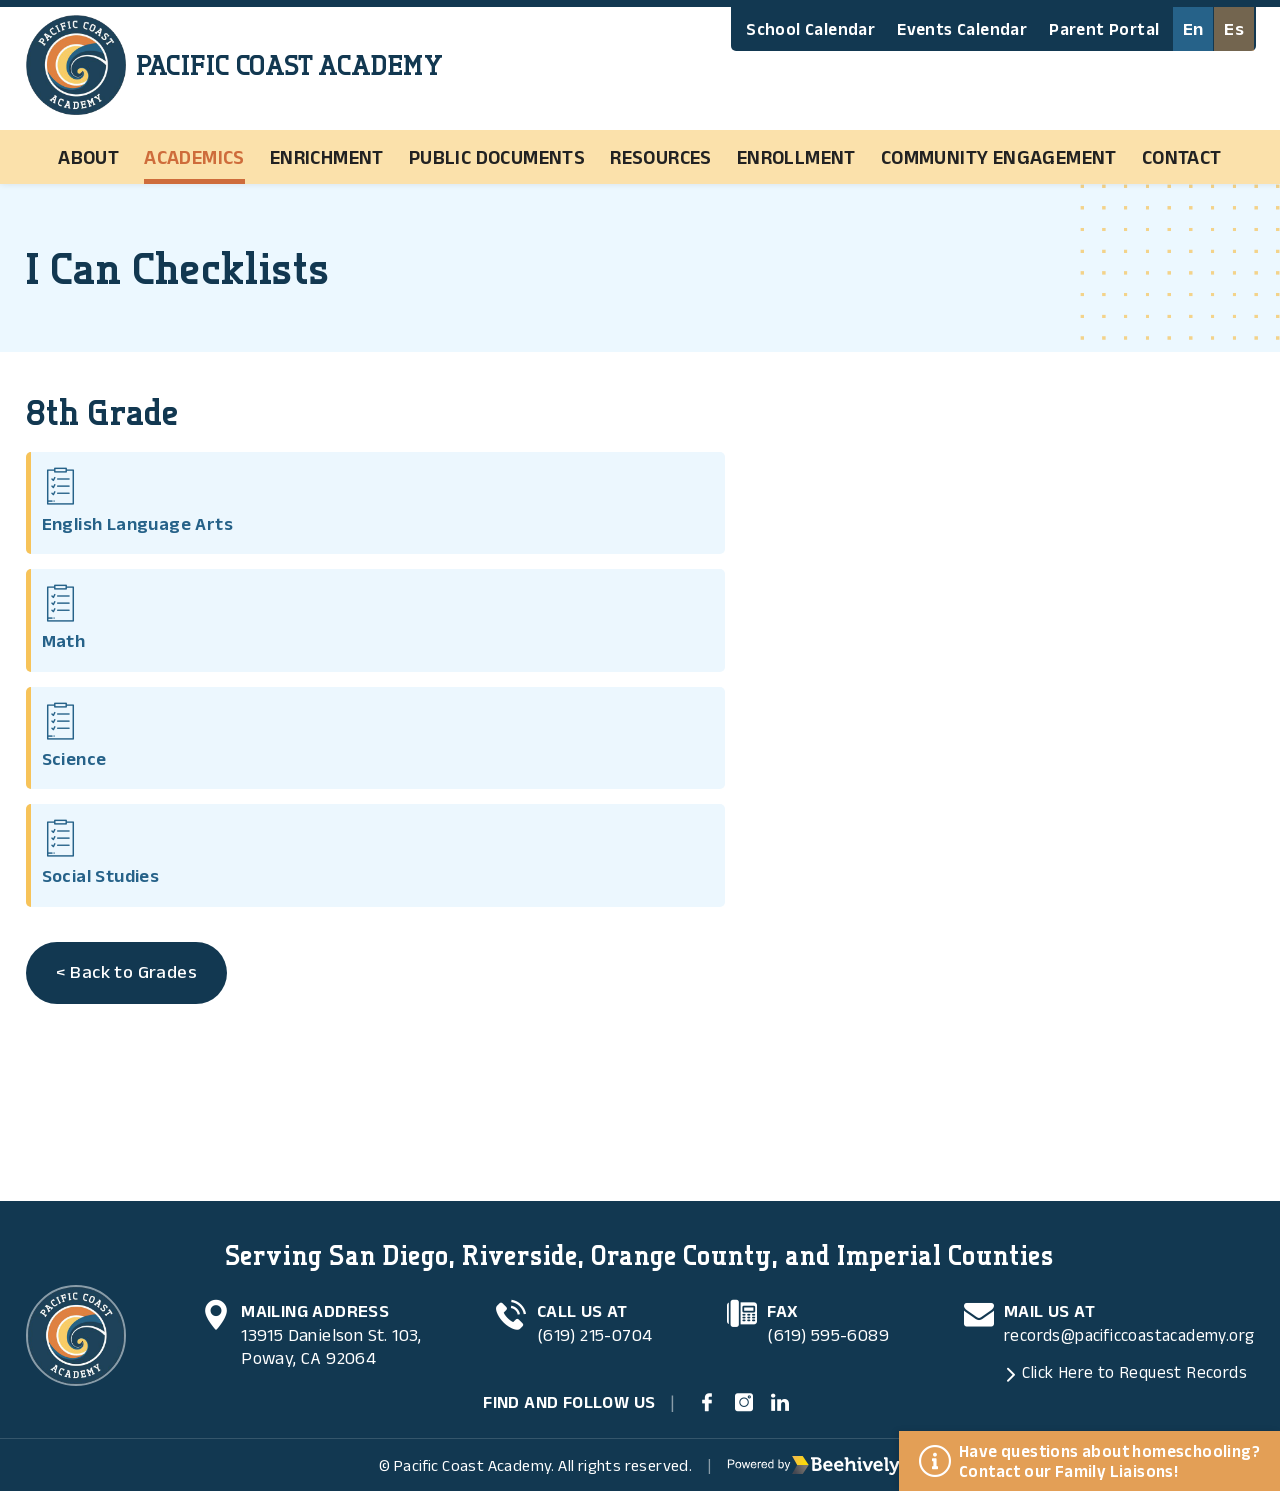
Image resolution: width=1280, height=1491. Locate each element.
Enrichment (327, 157)
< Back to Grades (130, 658)
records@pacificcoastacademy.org (1121, 1325)
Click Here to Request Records (1124, 1364)
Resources (661, 157)
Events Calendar (962, 29)
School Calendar (810, 29)
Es (1234, 29)
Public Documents (497, 157)
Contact (1182, 157)
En (1193, 29)
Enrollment (796, 157)
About (88, 157)
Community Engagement (999, 157)
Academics (194, 157)
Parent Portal (1104, 29)
